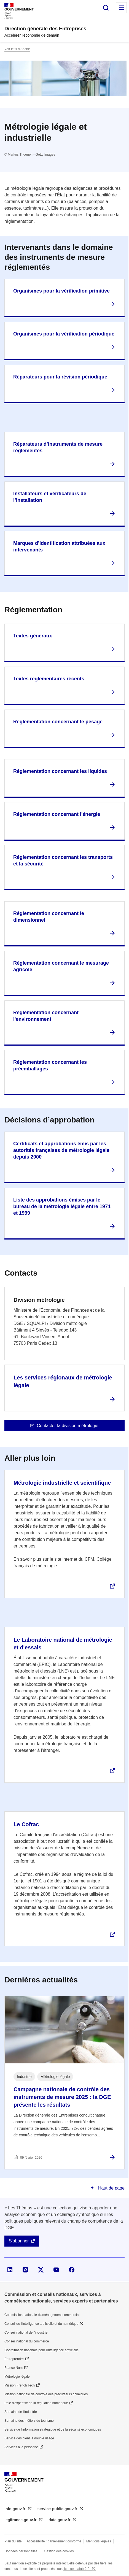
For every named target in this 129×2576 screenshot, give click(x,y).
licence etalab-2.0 (76, 2569)
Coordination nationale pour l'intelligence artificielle (41, 2350)
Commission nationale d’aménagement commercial (41, 2315)
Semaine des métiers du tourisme (29, 2421)
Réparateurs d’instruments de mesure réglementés (58, 447)
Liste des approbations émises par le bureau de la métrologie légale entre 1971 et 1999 (62, 1206)
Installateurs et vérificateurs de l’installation (49, 497)
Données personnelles (20, 2551)
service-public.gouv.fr (57, 2509)
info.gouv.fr (15, 2509)
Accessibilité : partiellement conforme (54, 2541)
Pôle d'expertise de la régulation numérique (36, 2403)
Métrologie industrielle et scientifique (62, 1483)
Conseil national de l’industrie (25, 2332)
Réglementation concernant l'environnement (46, 1016)
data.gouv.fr (60, 2520)
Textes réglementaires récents (48, 678)
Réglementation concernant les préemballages (50, 1065)
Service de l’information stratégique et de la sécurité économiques (52, 2429)
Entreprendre (14, 2359)
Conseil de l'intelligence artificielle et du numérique (41, 2324)
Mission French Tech (19, 2385)
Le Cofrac (26, 1824)
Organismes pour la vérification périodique (63, 334)
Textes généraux (32, 635)
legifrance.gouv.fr (20, 2520)
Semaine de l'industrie (20, 2412)
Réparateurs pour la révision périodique (60, 377)
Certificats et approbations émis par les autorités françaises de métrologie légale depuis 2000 (61, 1150)
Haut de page (111, 2188)
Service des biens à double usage (29, 2438)
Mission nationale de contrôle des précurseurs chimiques (46, 2394)
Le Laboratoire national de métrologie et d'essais (63, 1643)
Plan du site (13, 2541)
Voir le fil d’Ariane (17, 49)
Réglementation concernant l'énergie (56, 814)
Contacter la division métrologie (67, 1425)
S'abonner (19, 2241)
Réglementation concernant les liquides (60, 771)
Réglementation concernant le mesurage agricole (61, 966)
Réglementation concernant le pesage (58, 721)
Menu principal (121, 7)
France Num (13, 2368)
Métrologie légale (16, 2377)
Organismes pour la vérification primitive (61, 291)
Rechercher (105, 7)
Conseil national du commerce (26, 2341)
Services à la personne (21, 2447)
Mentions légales (98, 2541)
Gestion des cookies (59, 2551)
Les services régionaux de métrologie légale (63, 1381)
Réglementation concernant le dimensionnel (48, 917)
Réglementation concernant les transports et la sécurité (63, 860)
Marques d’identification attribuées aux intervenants (59, 546)
